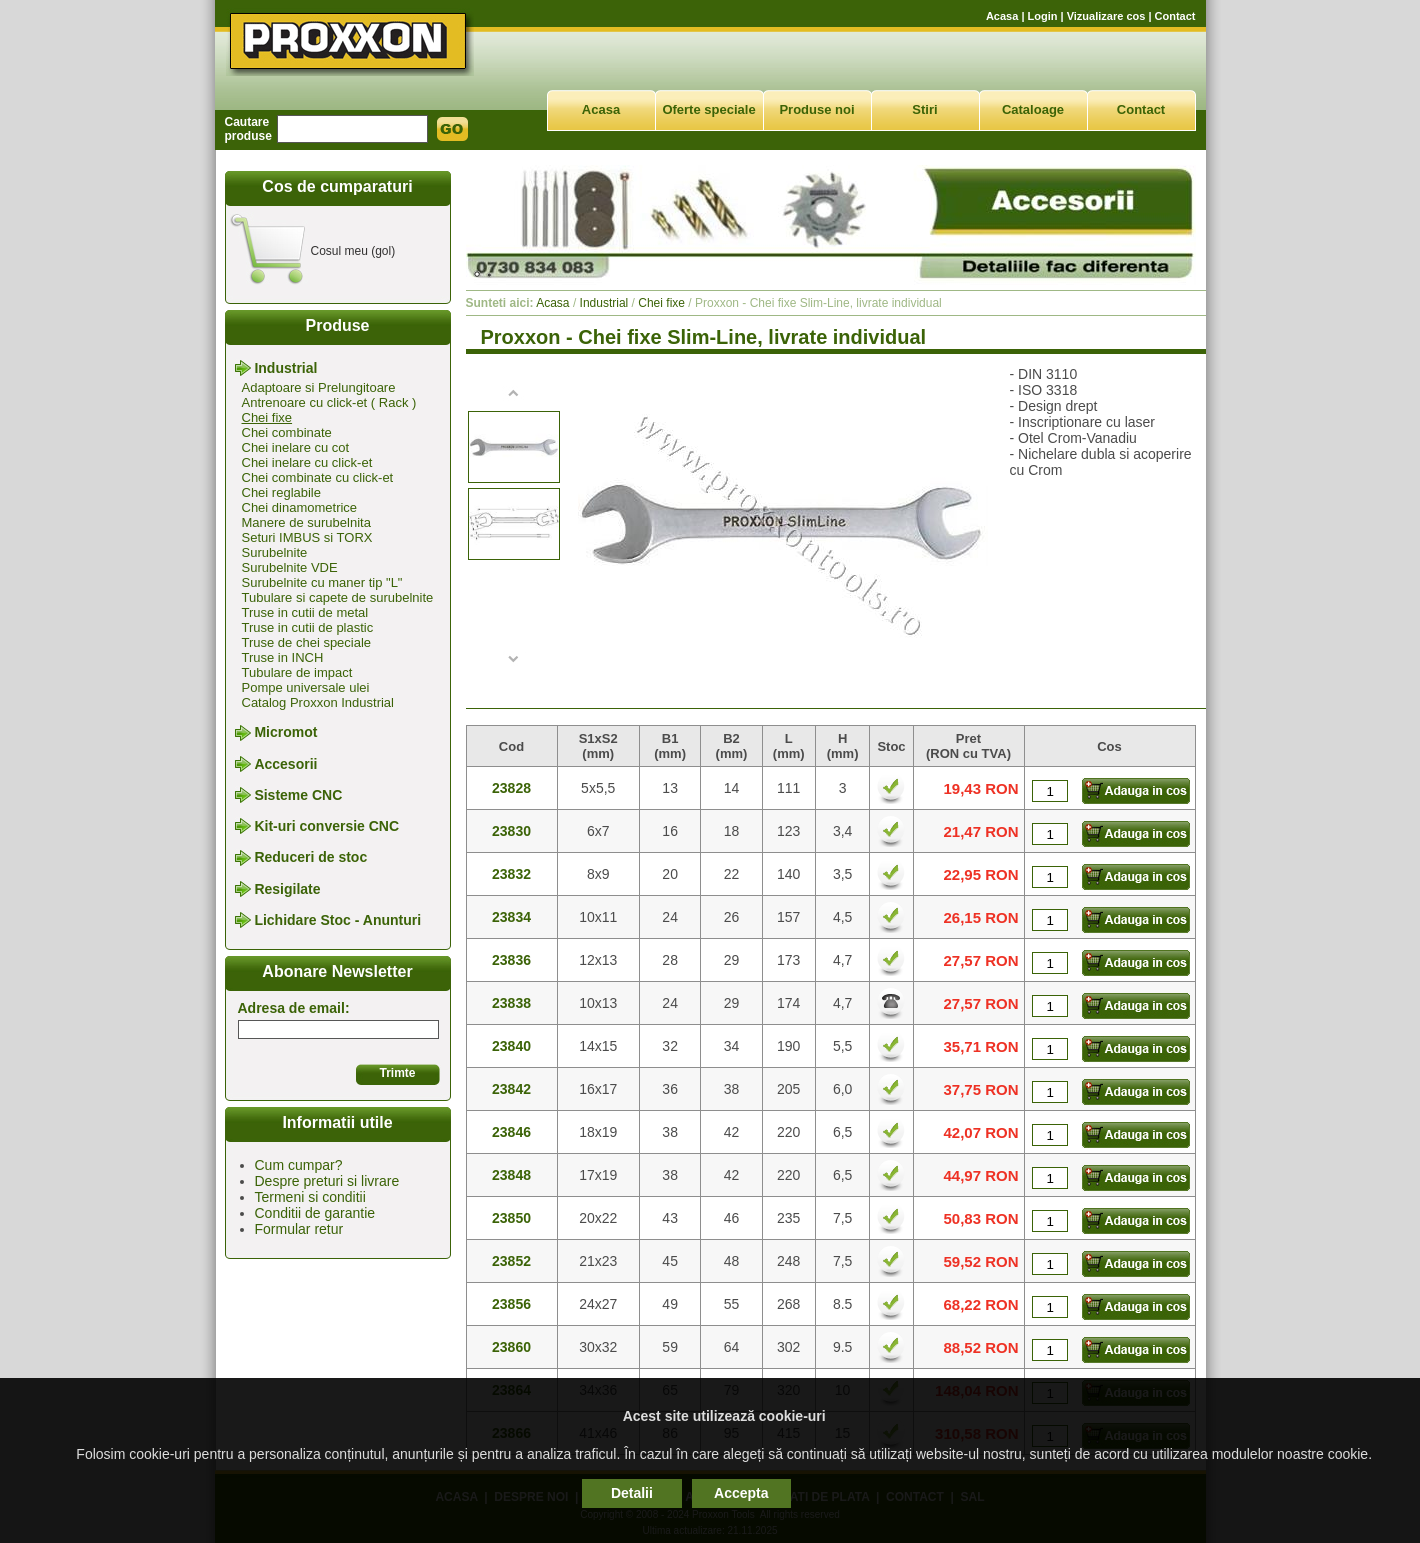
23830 (511, 831)
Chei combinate (287, 432)
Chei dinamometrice (300, 507)
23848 (511, 1175)
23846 (511, 1132)
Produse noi (816, 109)
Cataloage (1033, 109)
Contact (1175, 16)
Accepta (741, 1493)
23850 (511, 1218)
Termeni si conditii (310, 1197)
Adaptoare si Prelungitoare (319, 387)
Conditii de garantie (315, 1213)
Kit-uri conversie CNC (326, 826)
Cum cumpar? (299, 1165)
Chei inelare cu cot (296, 447)
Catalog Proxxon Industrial (318, 702)
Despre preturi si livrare (327, 1181)
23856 (511, 1304)
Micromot (285, 733)
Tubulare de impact (297, 672)
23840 (511, 1046)
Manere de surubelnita (306, 522)
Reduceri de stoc (310, 858)
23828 (511, 788)
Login (1043, 16)
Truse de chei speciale (307, 642)
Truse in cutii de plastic (308, 627)
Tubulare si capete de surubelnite (338, 597)
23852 (511, 1261)
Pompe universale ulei (306, 687)
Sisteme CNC (298, 795)
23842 (511, 1089)
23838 (511, 1003)
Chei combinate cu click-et (318, 477)
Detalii (632, 1493)
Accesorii (285, 764)
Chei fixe (267, 417)
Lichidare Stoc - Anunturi (337, 920)
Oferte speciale (708, 109)
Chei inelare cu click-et (307, 462)
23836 (511, 960)
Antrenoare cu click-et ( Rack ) (329, 402)
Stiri (924, 109)
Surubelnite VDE (290, 567)
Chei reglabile (282, 492)
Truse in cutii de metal (305, 612)
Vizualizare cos (1106, 16)
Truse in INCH (283, 657)
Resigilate (287, 889)
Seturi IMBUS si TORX (307, 537)
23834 (511, 917)
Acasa (1002, 16)
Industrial (285, 368)
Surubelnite (275, 552)
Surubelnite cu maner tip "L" (322, 582)
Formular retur (299, 1229)
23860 (511, 1347)
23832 (511, 874)
